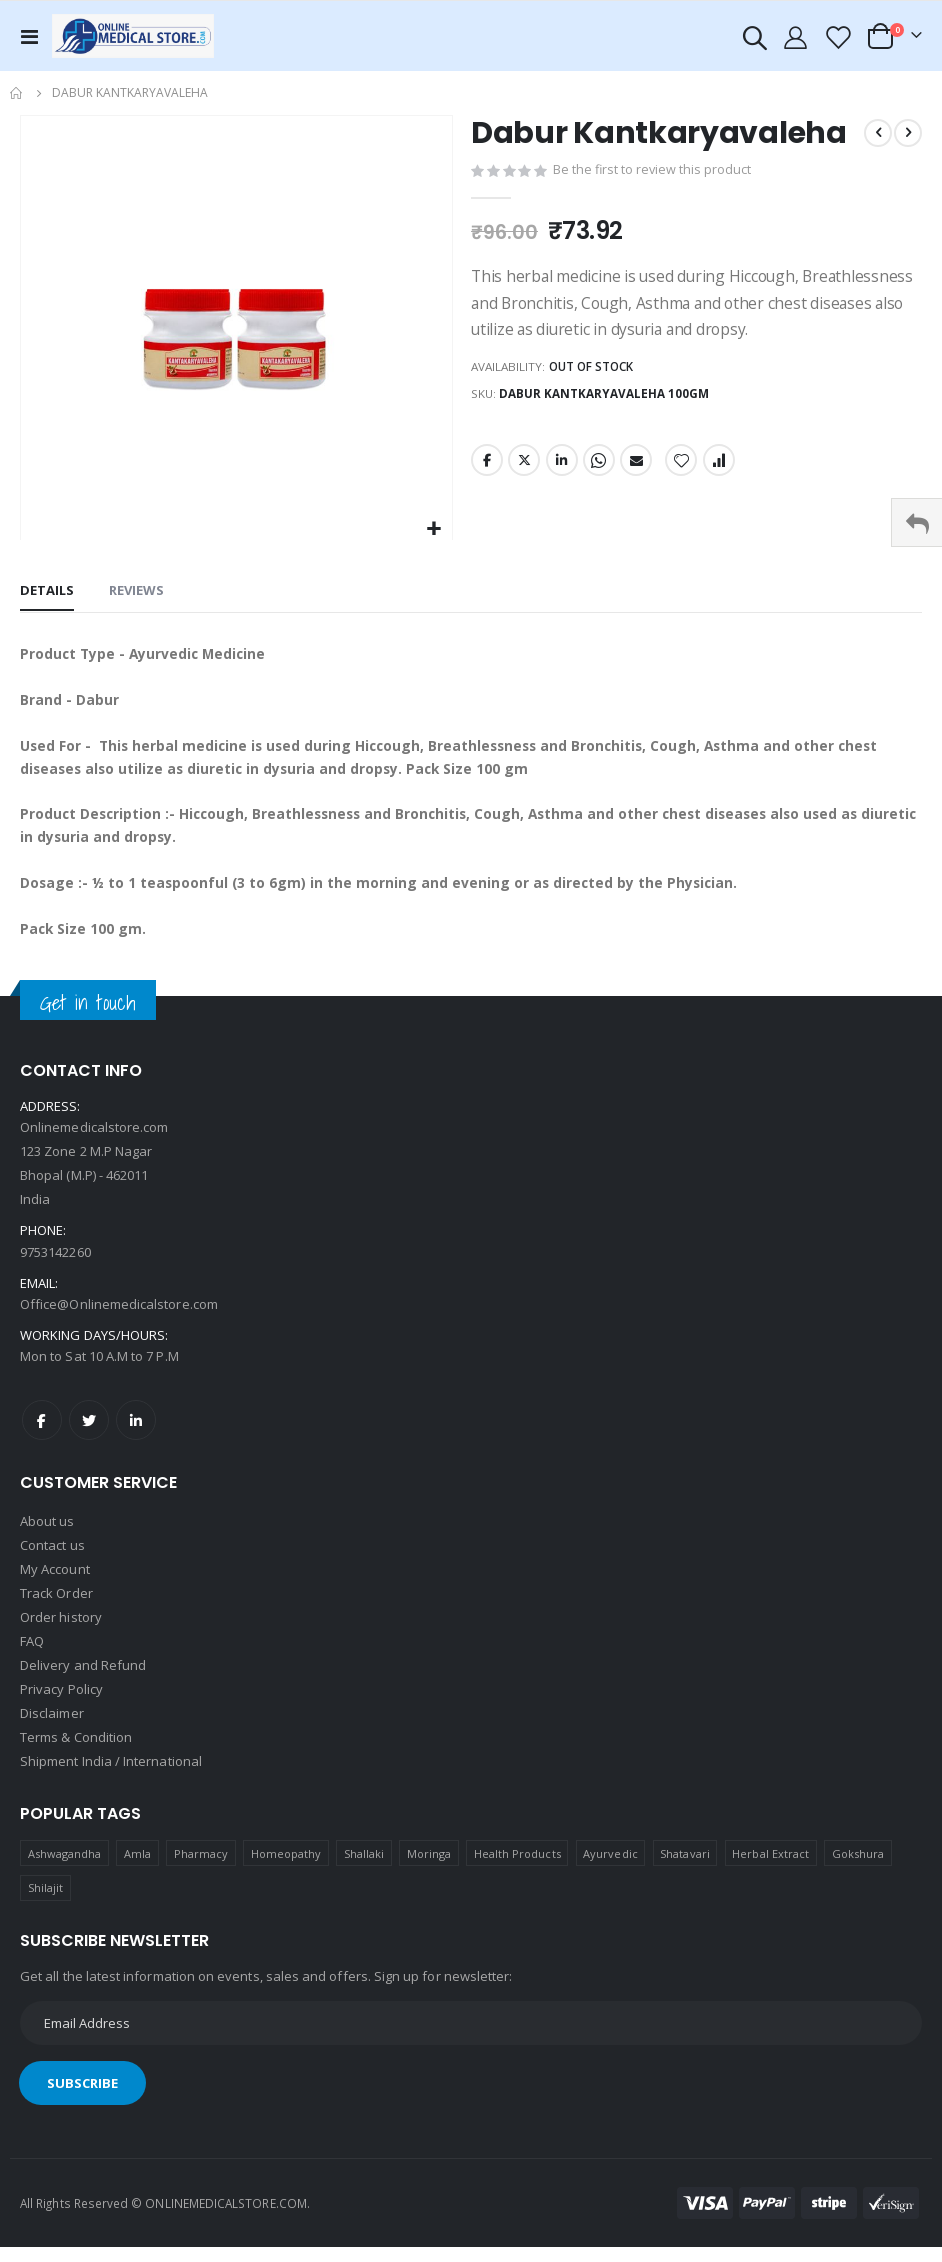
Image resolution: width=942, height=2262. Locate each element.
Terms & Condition (76, 1752)
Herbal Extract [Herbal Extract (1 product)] (770, 1867)
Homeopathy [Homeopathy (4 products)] (286, 1867)
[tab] (47, 592)
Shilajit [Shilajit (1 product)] (46, 1902)
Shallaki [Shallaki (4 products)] (364, 1867)
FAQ (32, 1656)
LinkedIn (562, 466)
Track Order (56, 1608)
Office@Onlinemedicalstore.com (119, 1318)
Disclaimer (52, 1728)
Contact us (52, 1560)
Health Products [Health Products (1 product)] (517, 1867)
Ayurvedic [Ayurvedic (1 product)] (610, 1867)
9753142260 (55, 1266)
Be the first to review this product (653, 171)
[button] (434, 529)
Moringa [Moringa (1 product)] (429, 1867)
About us (47, 1536)
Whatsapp (599, 466)
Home (17, 93)
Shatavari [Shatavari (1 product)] (685, 1867)
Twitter (524, 466)
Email (636, 466)
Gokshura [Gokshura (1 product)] (858, 1867)
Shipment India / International (111, 1776)
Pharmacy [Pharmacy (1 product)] (201, 1867)
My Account (55, 1584)
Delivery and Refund (83, 1680)
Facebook (487, 466)
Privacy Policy (61, 1704)
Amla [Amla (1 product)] (137, 1867)
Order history (61, 1632)
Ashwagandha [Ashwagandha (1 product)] (65, 1867)
